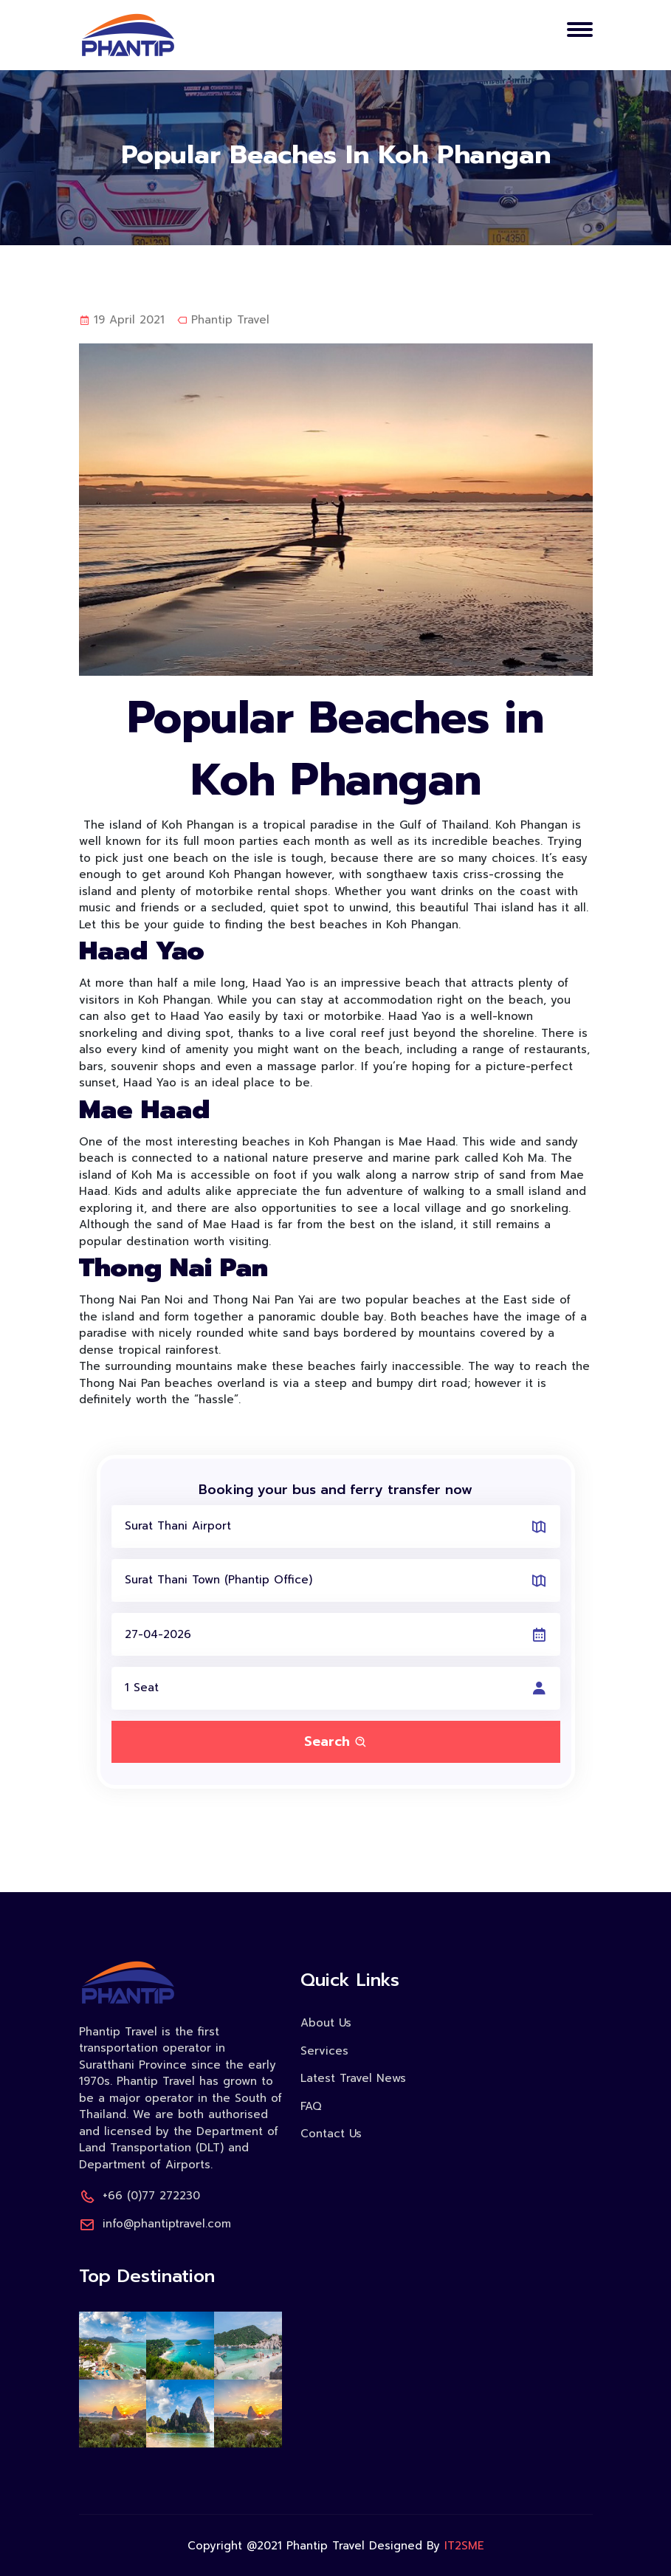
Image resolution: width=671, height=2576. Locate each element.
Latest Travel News (353, 2078)
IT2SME (464, 2546)
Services (324, 2051)
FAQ (311, 2106)
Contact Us (331, 2133)
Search (336, 1741)
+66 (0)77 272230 (139, 2196)
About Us (325, 2023)
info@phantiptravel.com (155, 2224)
